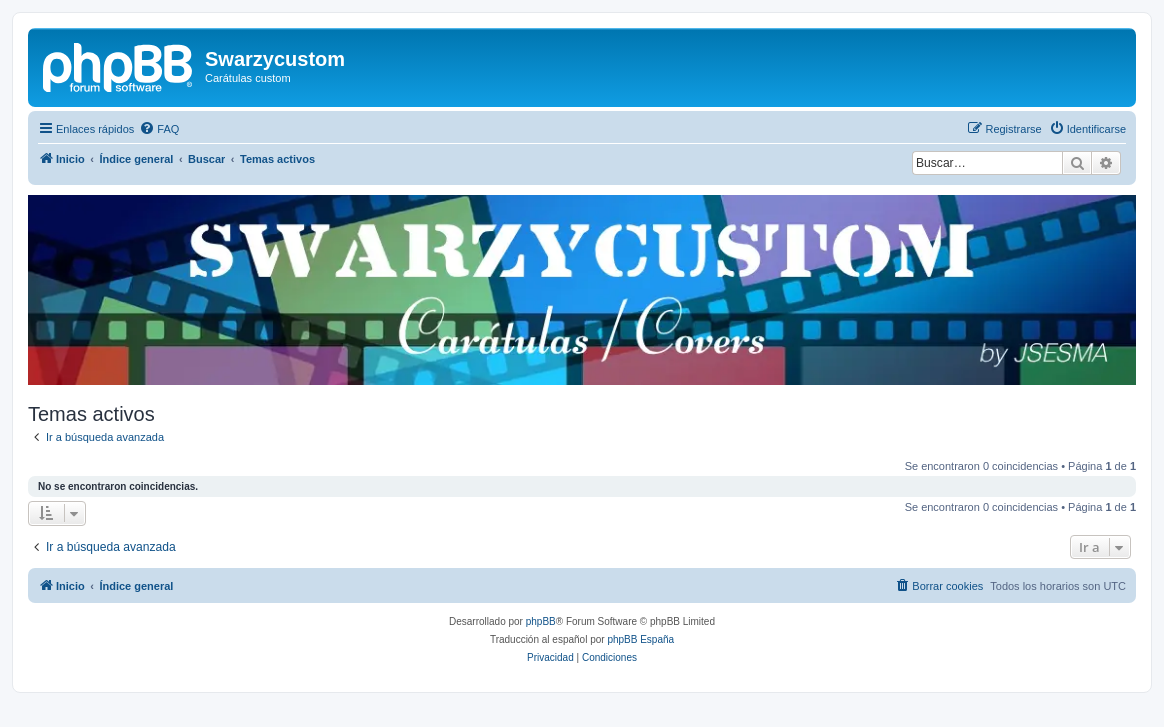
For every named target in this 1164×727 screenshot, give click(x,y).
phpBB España (640, 639)
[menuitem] (159, 129)
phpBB (541, 621)
